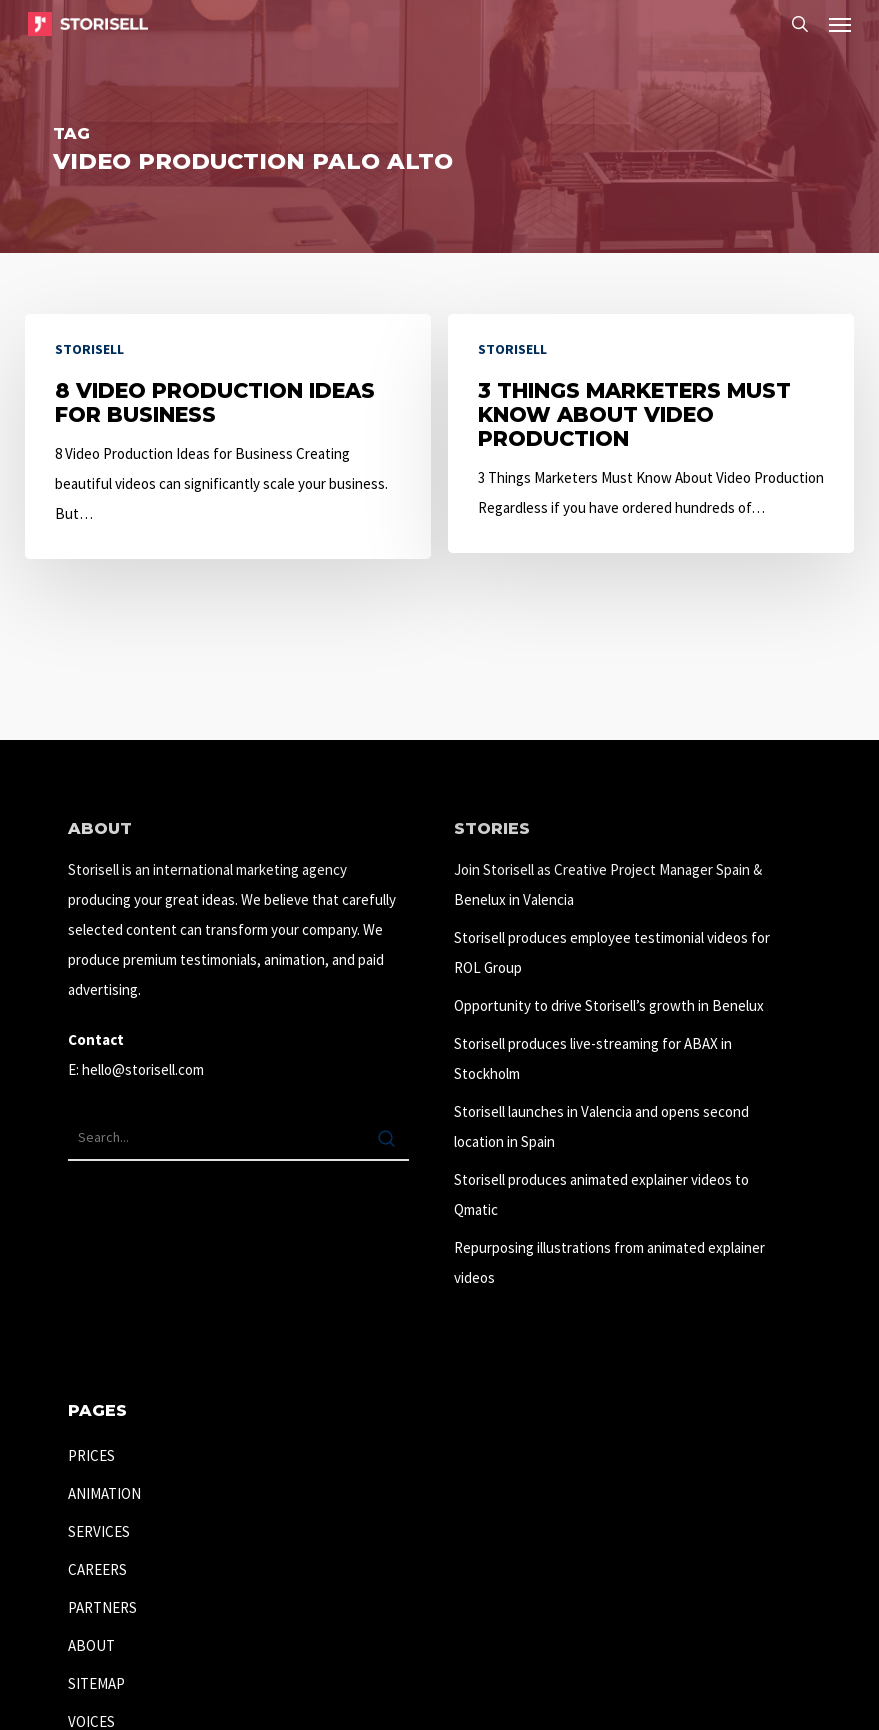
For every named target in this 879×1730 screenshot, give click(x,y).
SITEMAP (96, 1683)
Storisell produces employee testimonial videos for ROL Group (612, 952)
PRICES (91, 1455)
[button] (840, 24)
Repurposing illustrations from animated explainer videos (609, 1262)
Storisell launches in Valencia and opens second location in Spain (601, 1126)
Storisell (89, 349)
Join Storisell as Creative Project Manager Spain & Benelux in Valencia (608, 884)
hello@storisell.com (143, 1069)
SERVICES (99, 1531)
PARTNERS (102, 1607)
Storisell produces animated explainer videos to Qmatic (601, 1194)
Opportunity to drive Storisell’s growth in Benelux (609, 1005)
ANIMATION (104, 1493)
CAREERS (97, 1569)
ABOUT (91, 1645)
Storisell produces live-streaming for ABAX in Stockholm (593, 1058)
